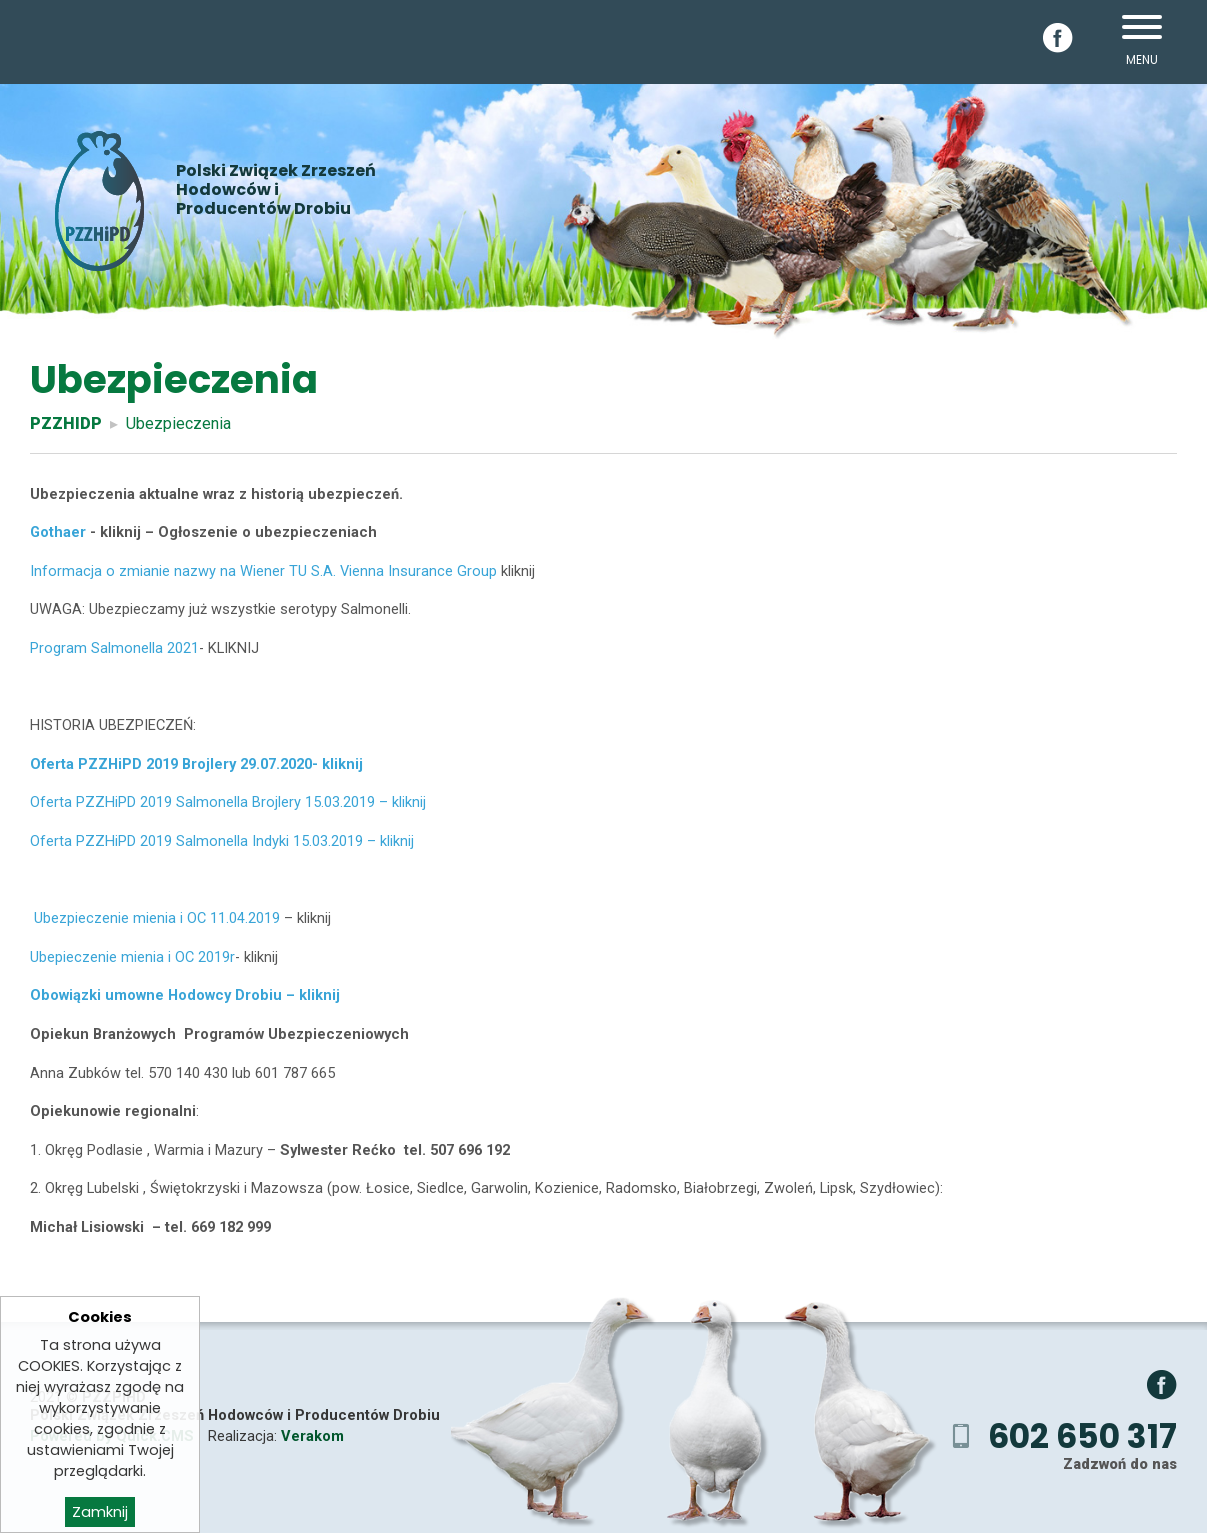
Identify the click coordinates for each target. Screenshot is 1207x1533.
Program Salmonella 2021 (114, 648)
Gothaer (58, 532)
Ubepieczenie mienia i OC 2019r (132, 957)
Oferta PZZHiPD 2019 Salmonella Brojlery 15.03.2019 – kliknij (228, 802)
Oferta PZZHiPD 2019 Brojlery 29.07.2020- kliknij (196, 764)
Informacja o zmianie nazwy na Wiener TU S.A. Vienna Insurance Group (263, 571)
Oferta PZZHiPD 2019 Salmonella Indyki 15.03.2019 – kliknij (222, 841)
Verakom (312, 1436)
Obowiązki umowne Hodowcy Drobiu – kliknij (185, 995)
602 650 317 (1082, 1436)
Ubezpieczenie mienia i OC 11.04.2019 (155, 918)
